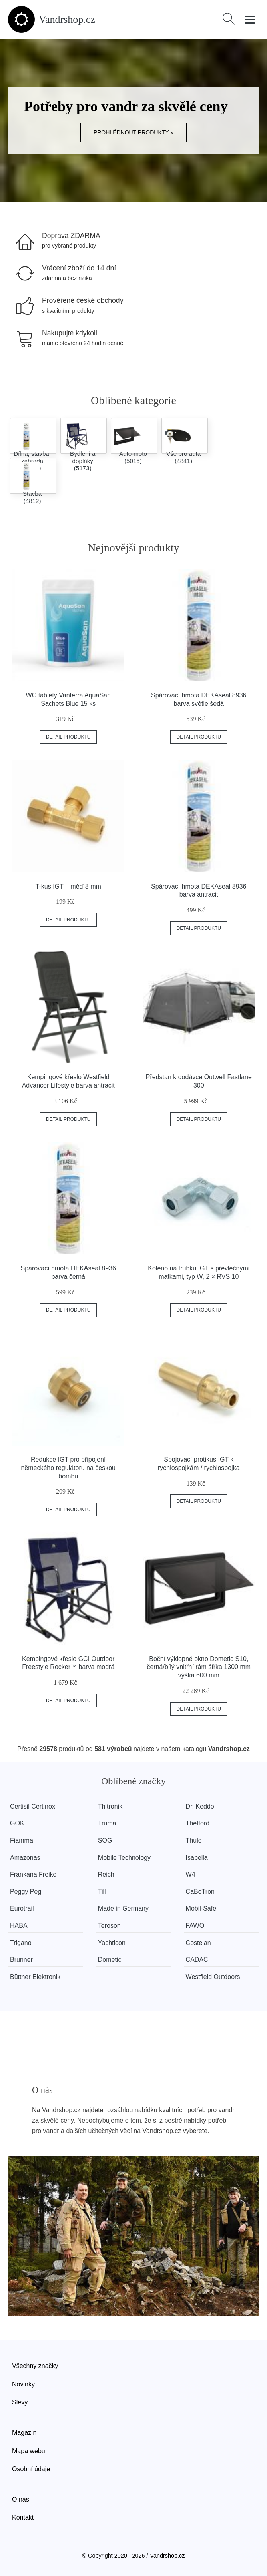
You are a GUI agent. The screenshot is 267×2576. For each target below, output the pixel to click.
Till (102, 1891)
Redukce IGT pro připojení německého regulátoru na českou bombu (68, 1468)
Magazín (24, 2432)
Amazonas (25, 1857)
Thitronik (110, 1806)
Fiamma (21, 1840)
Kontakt (23, 2517)
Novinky (23, 2384)
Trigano (21, 1942)
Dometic (110, 1959)
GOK (17, 1823)
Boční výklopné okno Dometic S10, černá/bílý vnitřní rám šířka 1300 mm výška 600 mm (199, 1667)
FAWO (195, 1925)
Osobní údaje (31, 2469)
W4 (190, 1874)
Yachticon (112, 1942)
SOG (105, 1840)
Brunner (21, 1959)
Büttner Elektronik (35, 1976)
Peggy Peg (25, 1891)
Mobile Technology (124, 1857)
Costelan (198, 1942)
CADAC (197, 1959)
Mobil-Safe (201, 1908)
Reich (106, 1874)
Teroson (109, 1925)
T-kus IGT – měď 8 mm (68, 886)
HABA (19, 1925)
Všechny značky (35, 2365)
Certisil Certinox (32, 1806)
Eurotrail (22, 1908)
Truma (107, 1823)
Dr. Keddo (200, 1806)
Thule (194, 1840)
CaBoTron (200, 1891)
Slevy (20, 2402)
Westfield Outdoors (213, 1976)
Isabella (197, 1857)
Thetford (198, 1823)
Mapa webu (28, 2451)
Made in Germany (123, 1908)
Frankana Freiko (33, 1874)
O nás (20, 2499)
